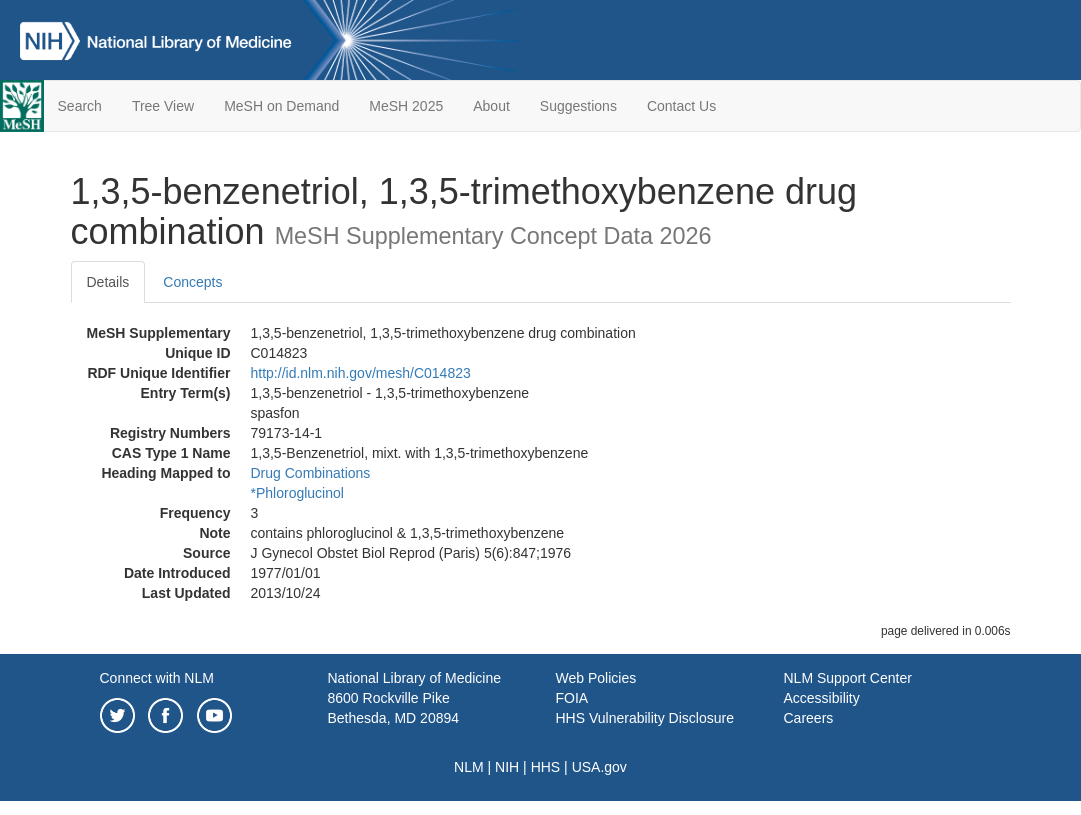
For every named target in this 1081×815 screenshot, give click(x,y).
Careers (809, 718)
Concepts (192, 282)
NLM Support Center (848, 678)
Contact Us (681, 106)
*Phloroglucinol (297, 493)
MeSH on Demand (281, 106)
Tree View (163, 106)
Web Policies (596, 678)
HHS (546, 767)
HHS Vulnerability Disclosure (645, 718)
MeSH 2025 (406, 106)
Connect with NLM (157, 678)
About (491, 106)
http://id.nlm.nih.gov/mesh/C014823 (361, 373)
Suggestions (578, 106)
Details (108, 282)
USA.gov (599, 767)
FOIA (572, 698)
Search (80, 106)
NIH (507, 767)
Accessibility (822, 698)
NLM (469, 767)
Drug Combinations (311, 473)
